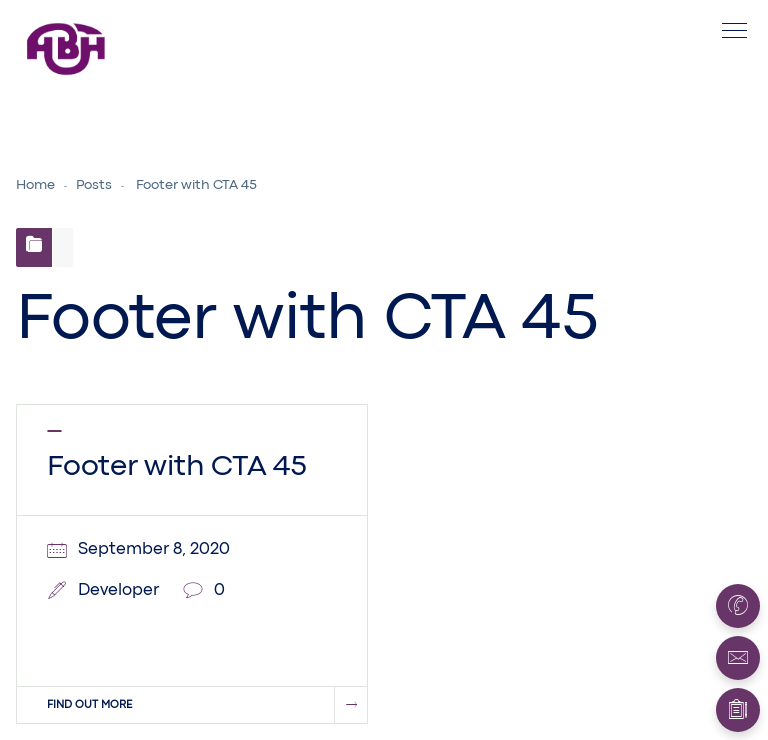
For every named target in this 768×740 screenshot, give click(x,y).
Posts (94, 185)
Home (35, 185)
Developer (118, 590)
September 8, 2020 (154, 549)
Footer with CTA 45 (177, 467)
